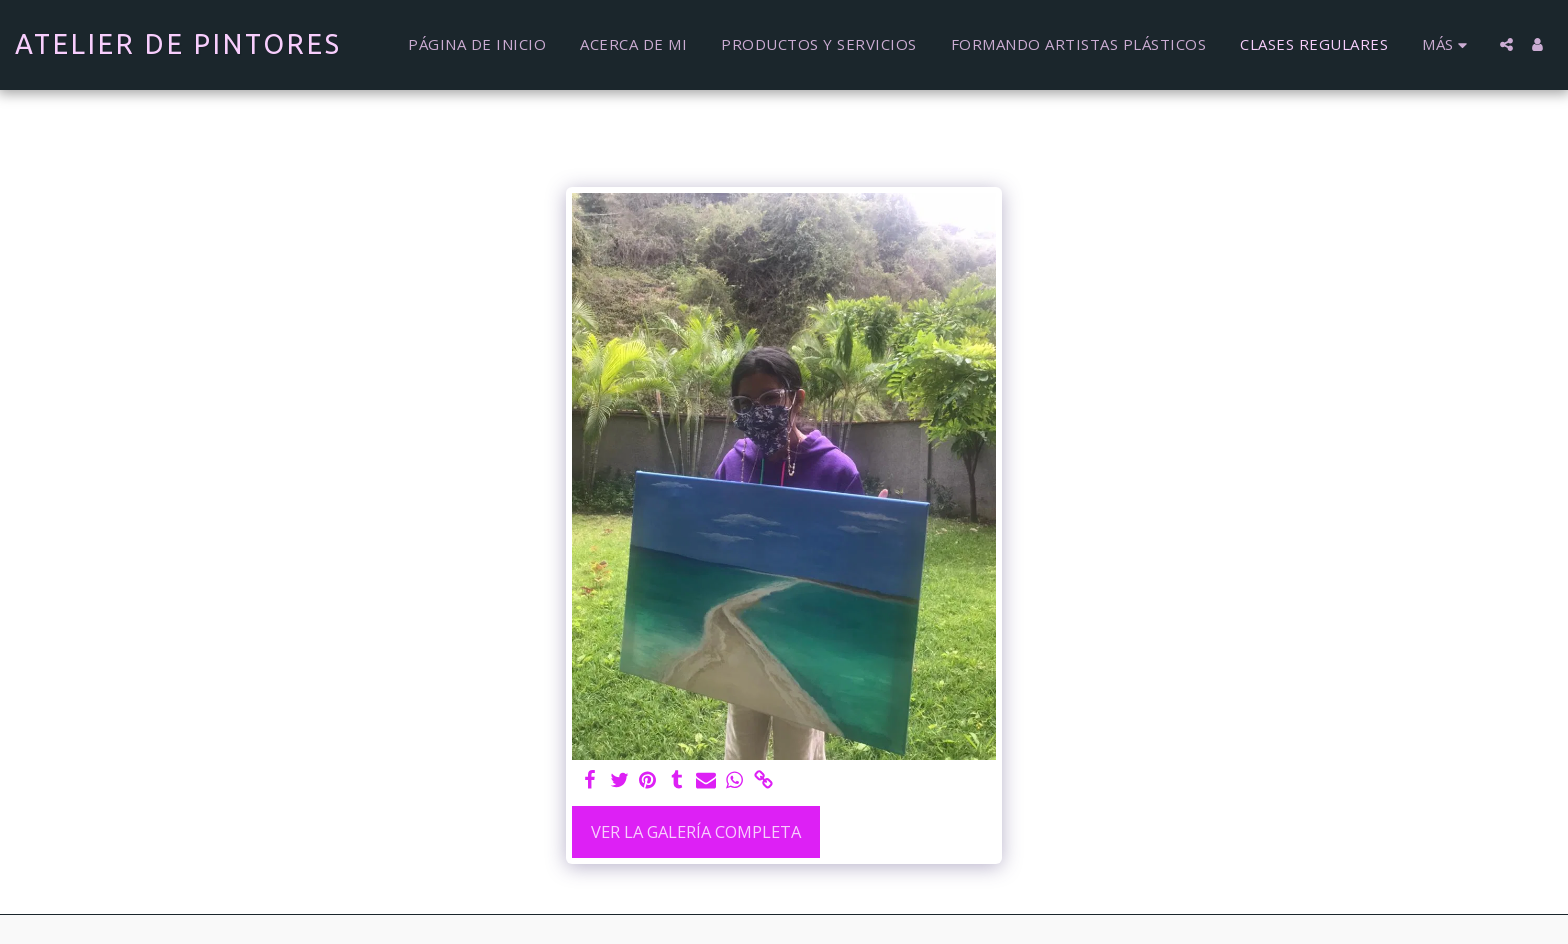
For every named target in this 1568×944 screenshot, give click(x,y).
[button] (1506, 44)
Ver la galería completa (696, 831)
